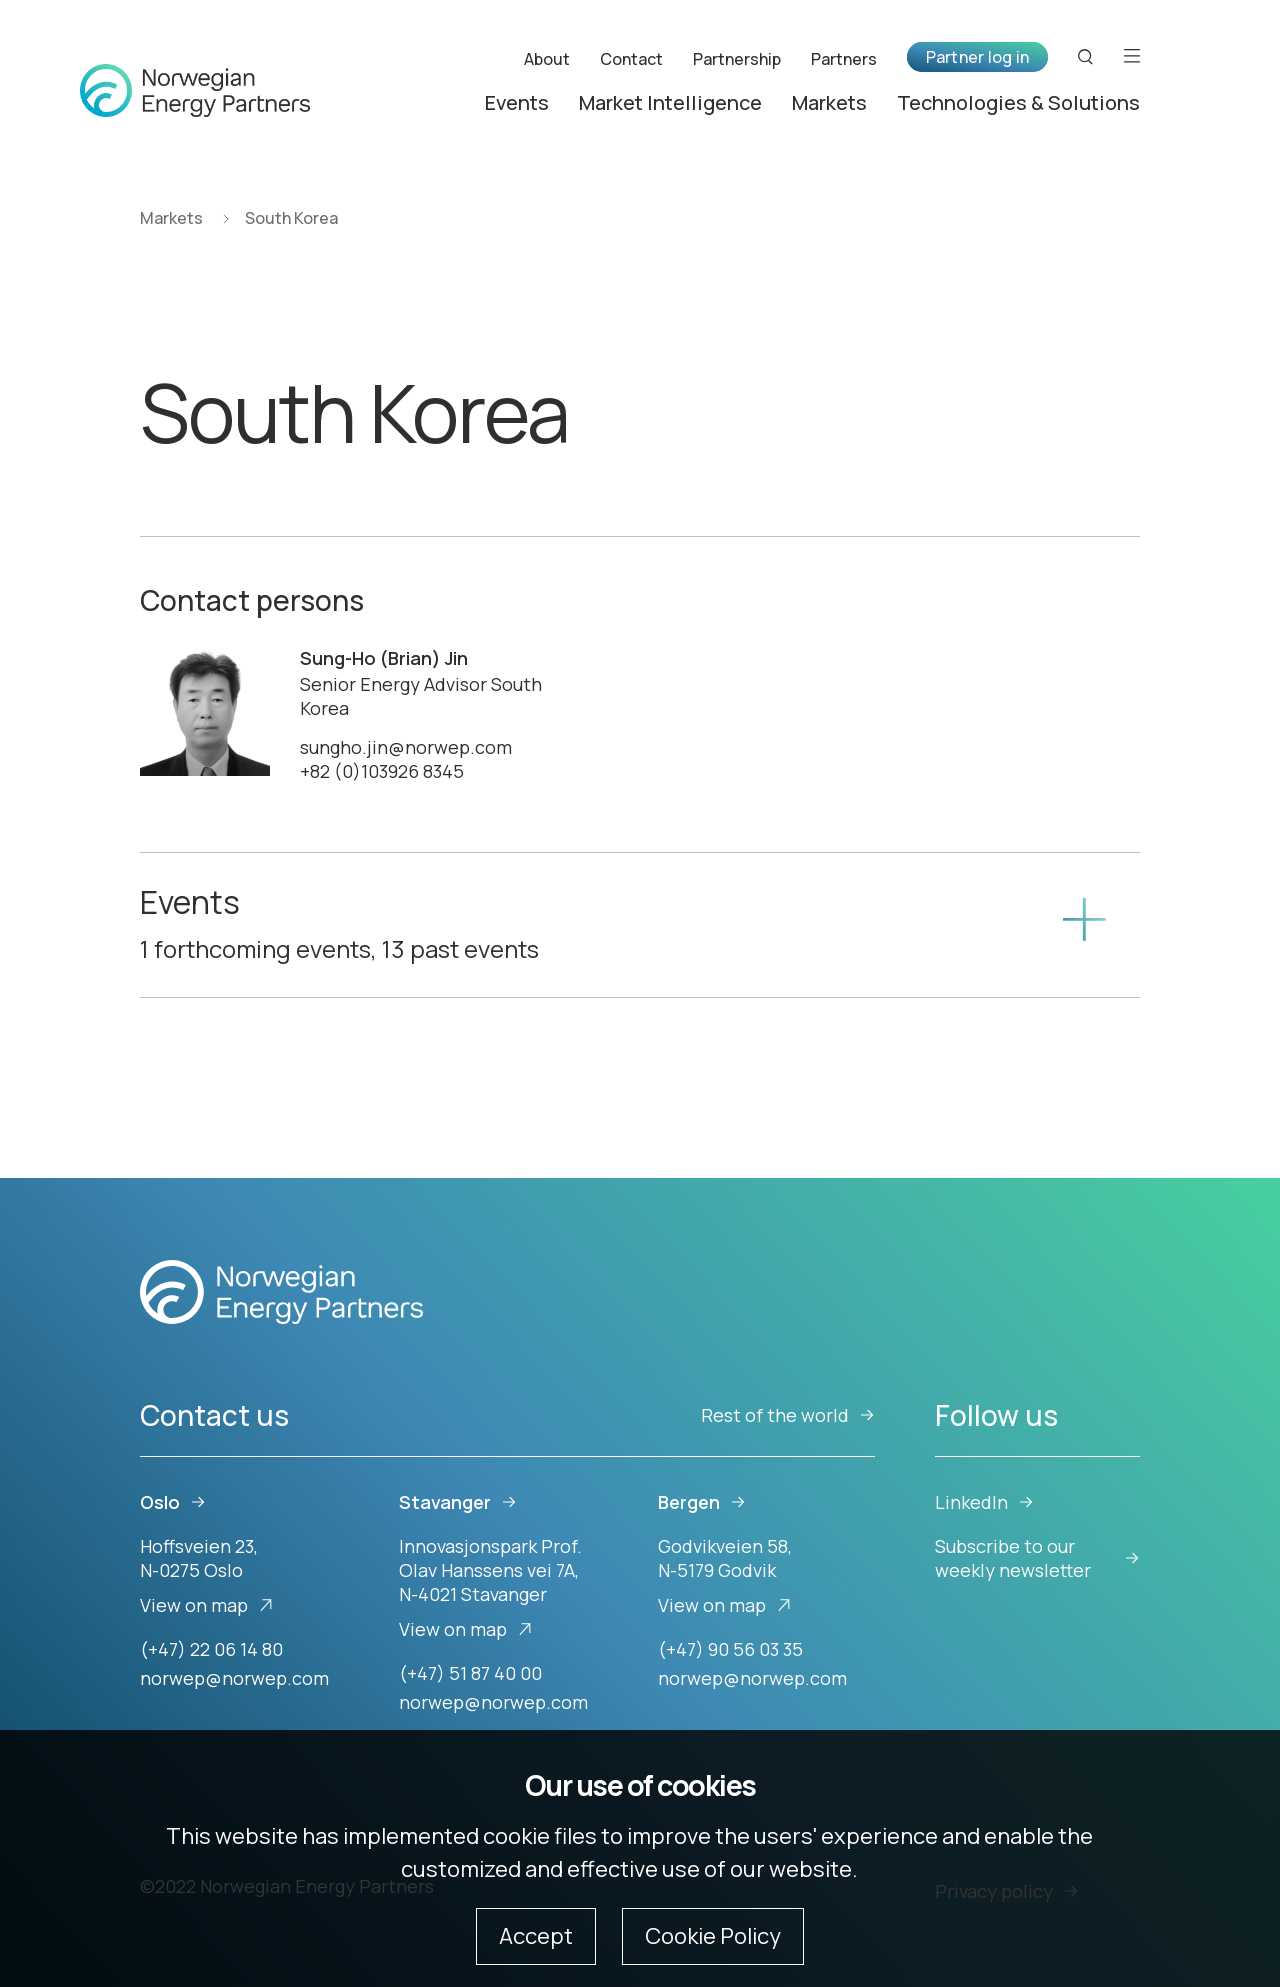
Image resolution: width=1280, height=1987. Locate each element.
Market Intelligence (670, 102)
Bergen (702, 1502)
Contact (631, 58)
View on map (207, 1605)
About (547, 58)
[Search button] (1086, 56)
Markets (829, 102)
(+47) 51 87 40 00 (470, 1673)
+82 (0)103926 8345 (382, 771)
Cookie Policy (713, 1936)
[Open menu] (1132, 56)
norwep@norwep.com (234, 1678)
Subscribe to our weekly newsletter (1037, 1558)
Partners (844, 58)
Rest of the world (788, 1415)
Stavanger (458, 1502)
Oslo (173, 1502)
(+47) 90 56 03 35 (730, 1649)
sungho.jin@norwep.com (406, 747)
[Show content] (1083, 925)
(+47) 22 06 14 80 (211, 1649)
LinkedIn (984, 1502)
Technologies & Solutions (1018, 102)
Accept (536, 1936)
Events (517, 102)
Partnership (737, 58)
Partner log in (977, 57)
